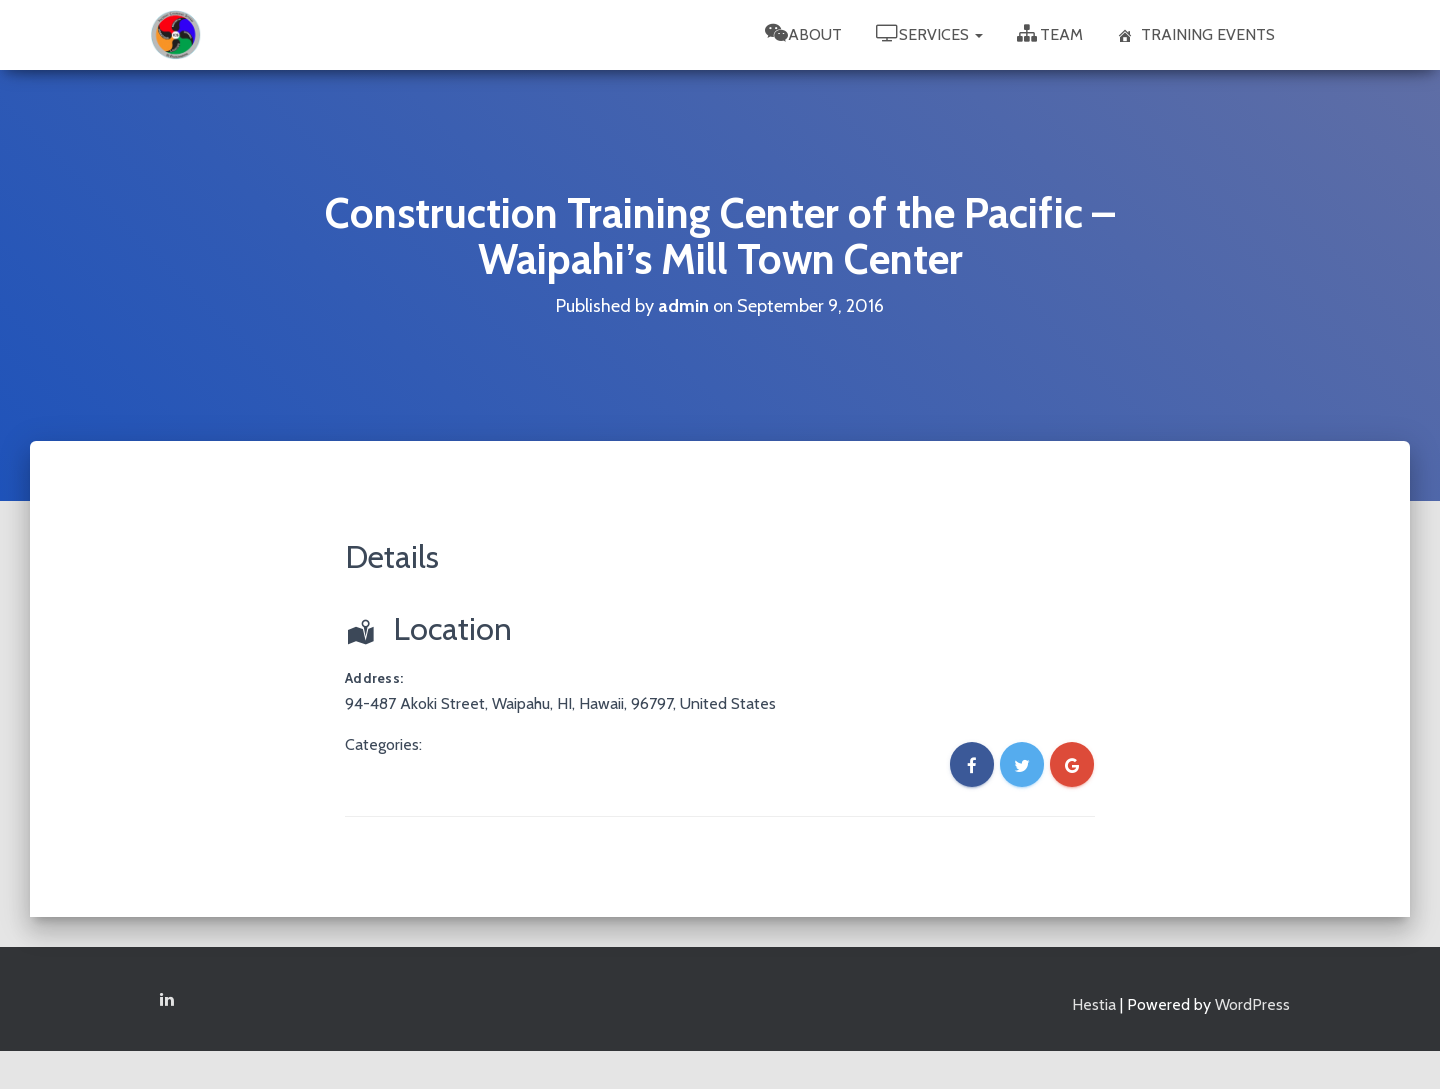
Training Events (1196, 34)
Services (929, 33)
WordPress (1252, 1004)
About (803, 33)
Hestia (1094, 1004)
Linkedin (167, 1000)
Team (1050, 33)
